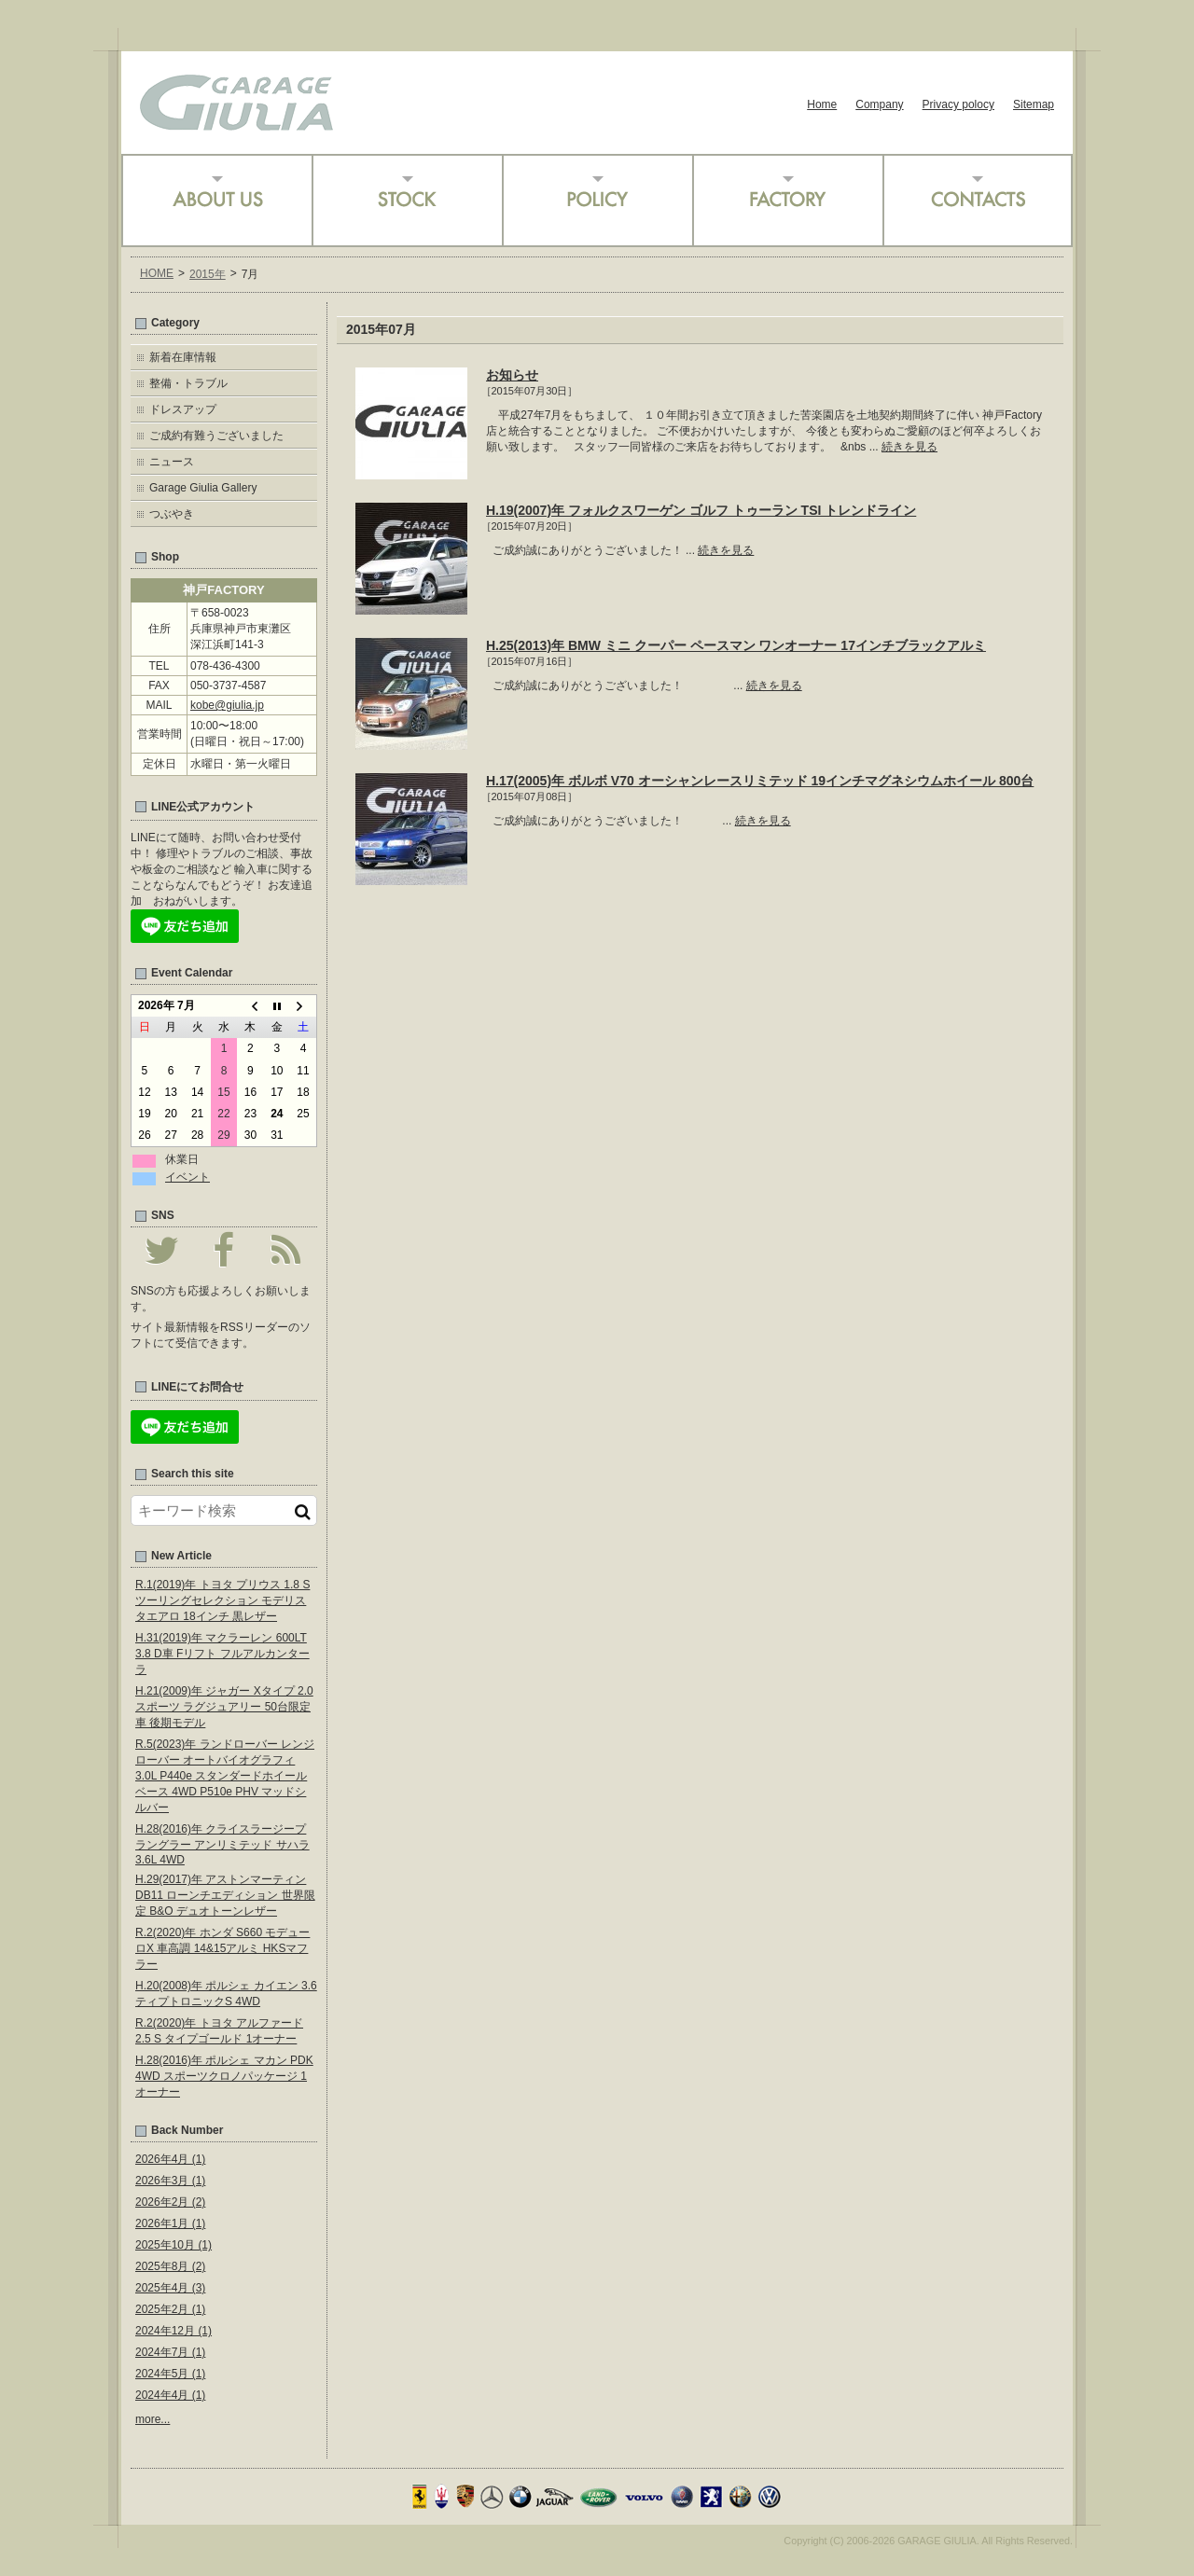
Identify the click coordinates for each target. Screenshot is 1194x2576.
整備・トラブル (188, 383)
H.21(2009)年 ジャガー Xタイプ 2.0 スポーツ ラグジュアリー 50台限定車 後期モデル (224, 1706)
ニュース (171, 461)
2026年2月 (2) (170, 2202)
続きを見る (909, 446)
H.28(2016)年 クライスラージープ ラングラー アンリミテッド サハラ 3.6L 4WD (222, 1844)
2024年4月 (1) (170, 2395)
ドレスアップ (182, 409)
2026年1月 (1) (170, 2223)
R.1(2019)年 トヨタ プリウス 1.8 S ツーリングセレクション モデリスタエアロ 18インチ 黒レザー (222, 1600)
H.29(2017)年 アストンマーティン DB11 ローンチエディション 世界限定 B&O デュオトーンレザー (225, 1895)
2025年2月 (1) (170, 2309)
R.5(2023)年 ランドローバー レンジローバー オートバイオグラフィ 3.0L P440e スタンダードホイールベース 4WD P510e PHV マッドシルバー (224, 1776)
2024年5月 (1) (170, 2373)
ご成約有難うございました (216, 435)
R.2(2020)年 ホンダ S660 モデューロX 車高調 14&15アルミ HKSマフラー (222, 1948)
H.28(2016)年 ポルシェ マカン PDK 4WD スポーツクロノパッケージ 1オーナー (224, 2076)
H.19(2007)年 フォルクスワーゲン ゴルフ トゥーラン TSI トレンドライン (701, 510)
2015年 (207, 274)
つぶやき (171, 513)
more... (152, 2419)
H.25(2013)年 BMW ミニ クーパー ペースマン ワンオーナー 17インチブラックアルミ (736, 645)
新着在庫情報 (182, 357)
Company (879, 104)
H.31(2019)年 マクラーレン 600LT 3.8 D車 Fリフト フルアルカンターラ (222, 1653)
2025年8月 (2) (170, 2266)
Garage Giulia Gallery (203, 487)
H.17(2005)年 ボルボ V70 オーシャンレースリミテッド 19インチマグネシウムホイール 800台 (760, 780)
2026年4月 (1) (170, 2159)
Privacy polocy (958, 104)
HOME (157, 273)
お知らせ (512, 374)
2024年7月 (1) (170, 2352)
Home (822, 104)
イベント (187, 1177)
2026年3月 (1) (170, 2180)
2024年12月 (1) (173, 2330)
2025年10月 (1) (173, 2244)
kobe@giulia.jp (227, 705)
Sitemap (1033, 104)
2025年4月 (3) (170, 2287)
